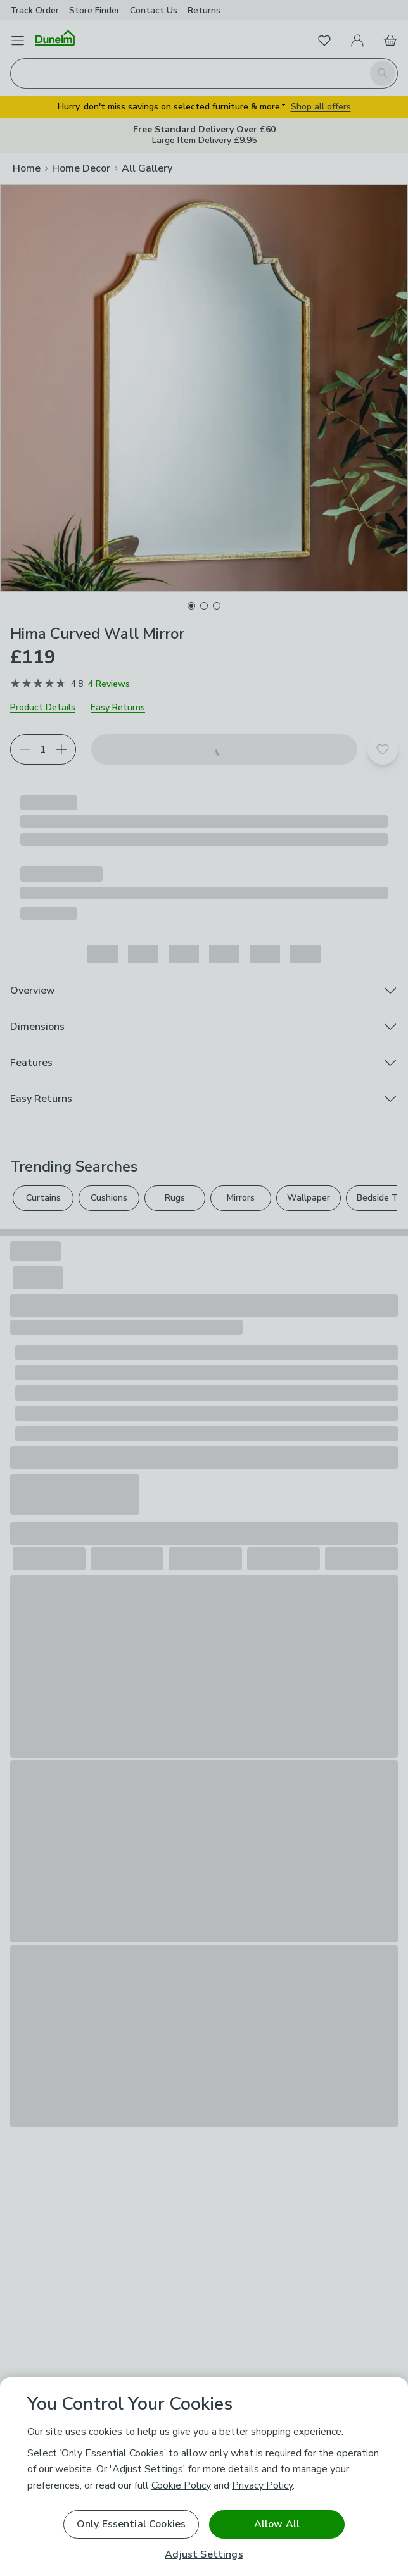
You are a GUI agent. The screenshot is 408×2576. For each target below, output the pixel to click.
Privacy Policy (262, 2485)
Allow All (277, 2524)
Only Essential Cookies (131, 2524)
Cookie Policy (181, 2485)
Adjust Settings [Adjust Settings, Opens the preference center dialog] (204, 2555)
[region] (204, 2476)
